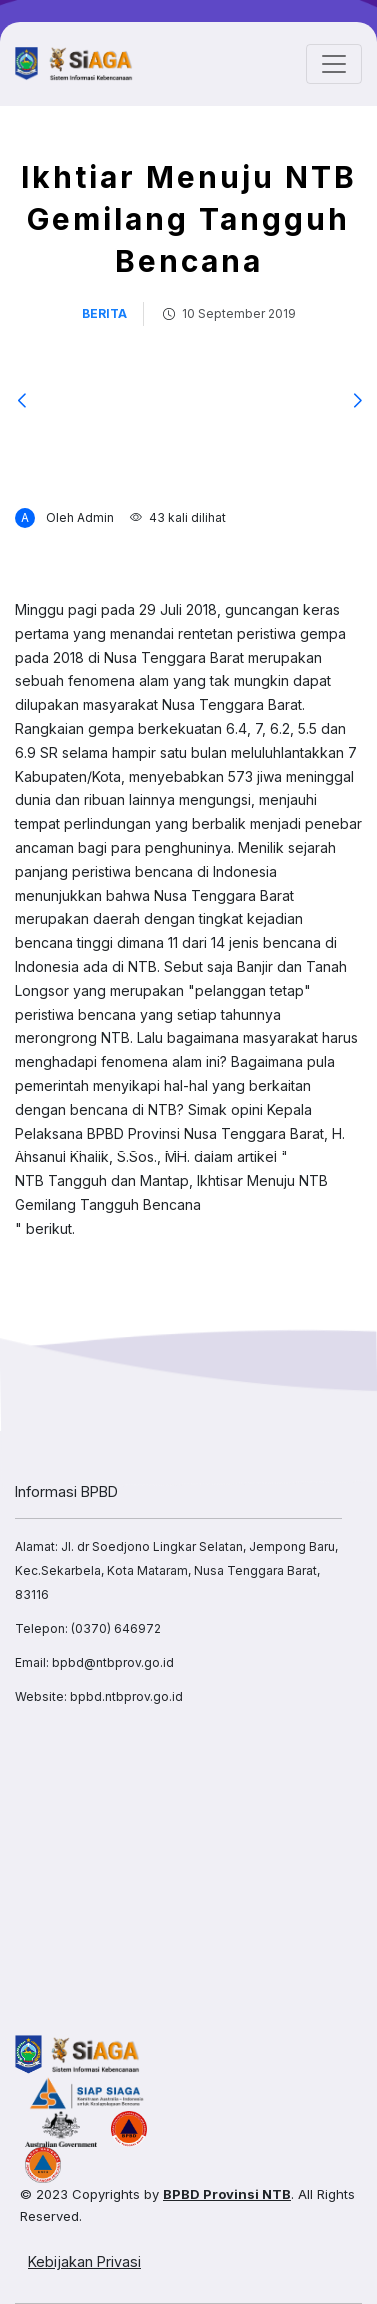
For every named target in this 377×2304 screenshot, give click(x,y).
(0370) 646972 (116, 1628)
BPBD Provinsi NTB (227, 2194)
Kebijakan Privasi (84, 2261)
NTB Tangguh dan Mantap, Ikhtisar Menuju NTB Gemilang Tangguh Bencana (171, 1192)
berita (104, 313)
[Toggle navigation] (334, 64)
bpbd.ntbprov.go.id (126, 1696)
